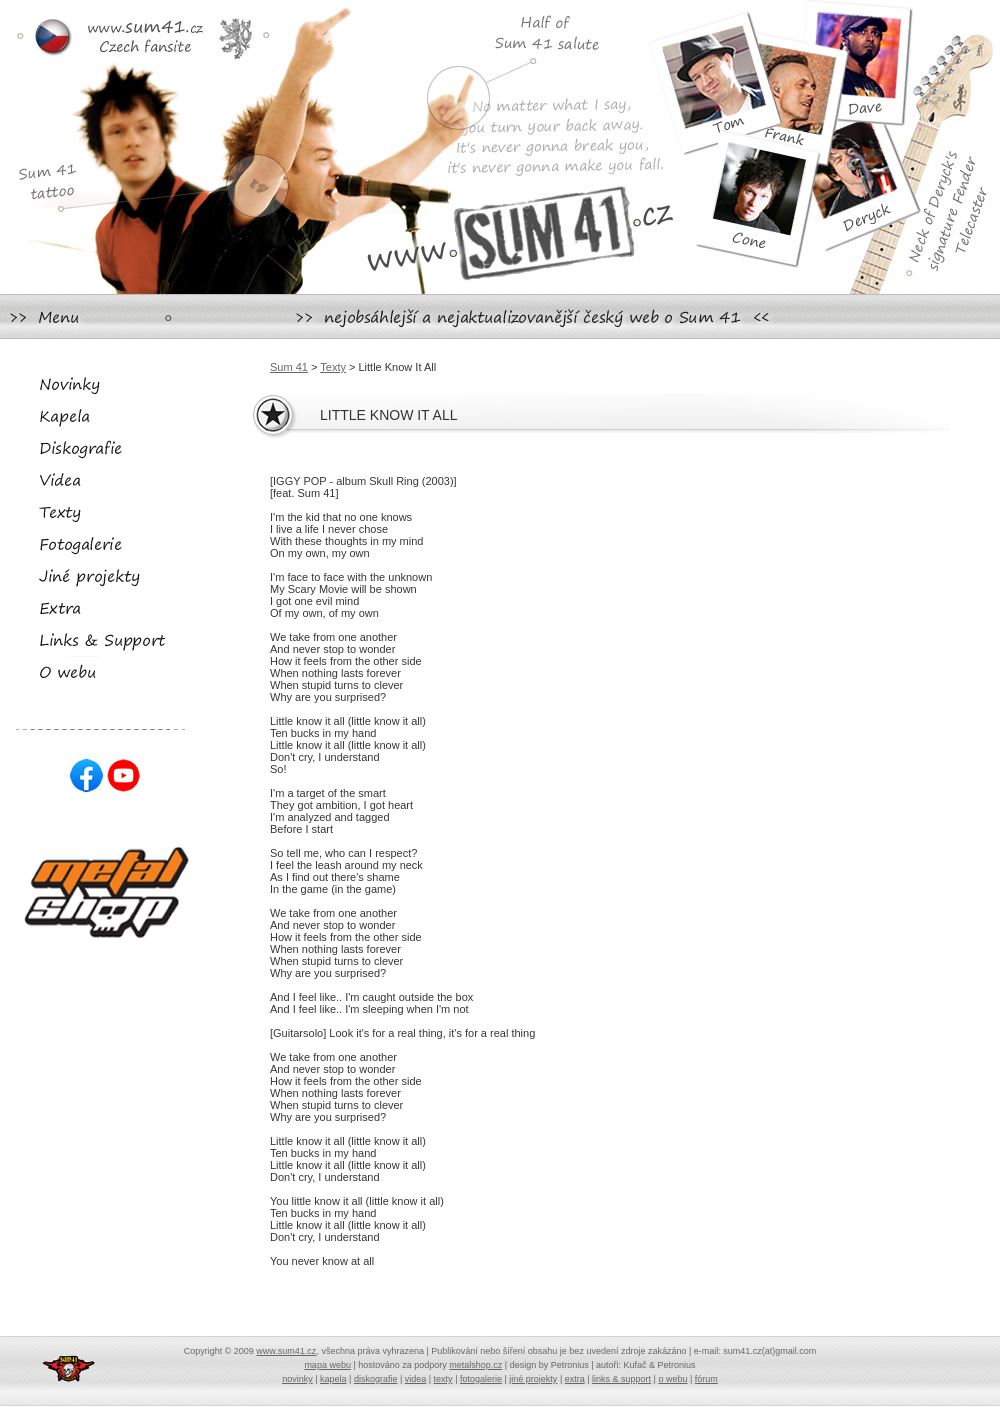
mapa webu (327, 1365)
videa (416, 1379)
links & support (621, 1379)
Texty (333, 367)
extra (575, 1379)
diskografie (376, 1379)
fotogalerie (481, 1379)
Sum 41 (289, 367)
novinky (297, 1379)
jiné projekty (533, 1379)
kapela (333, 1379)
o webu (672, 1379)
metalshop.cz (475, 1365)
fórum (706, 1379)
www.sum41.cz (286, 1351)
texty (443, 1379)
